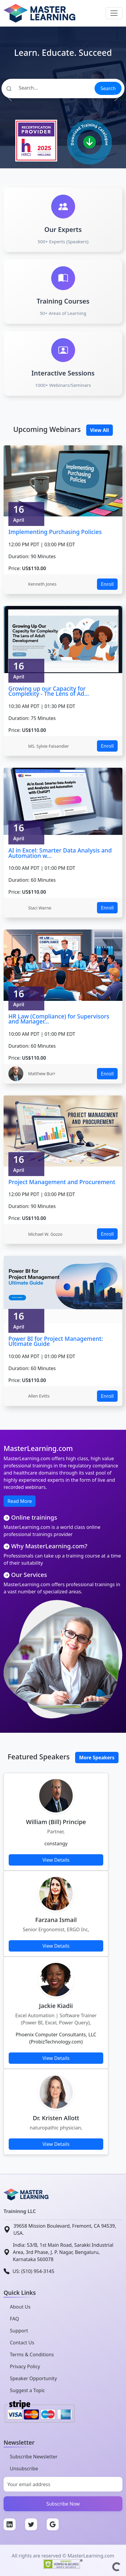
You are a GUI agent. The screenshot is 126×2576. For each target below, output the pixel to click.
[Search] (47, 87)
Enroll (107, 584)
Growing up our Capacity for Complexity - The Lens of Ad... (48, 691)
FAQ (14, 2318)
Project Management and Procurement (61, 1182)
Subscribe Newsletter (33, 2456)
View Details (56, 1860)
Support (19, 2330)
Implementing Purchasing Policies (55, 532)
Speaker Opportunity (33, 2378)
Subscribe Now (63, 2503)
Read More (19, 1501)
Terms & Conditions (32, 2354)
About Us (20, 2306)
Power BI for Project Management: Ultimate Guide (55, 1341)
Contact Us (22, 2342)
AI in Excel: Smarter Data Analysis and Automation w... (60, 853)
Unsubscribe (24, 2468)
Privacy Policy (25, 2366)
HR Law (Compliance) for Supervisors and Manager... (58, 1019)
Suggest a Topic (27, 2390)
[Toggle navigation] (114, 13)
